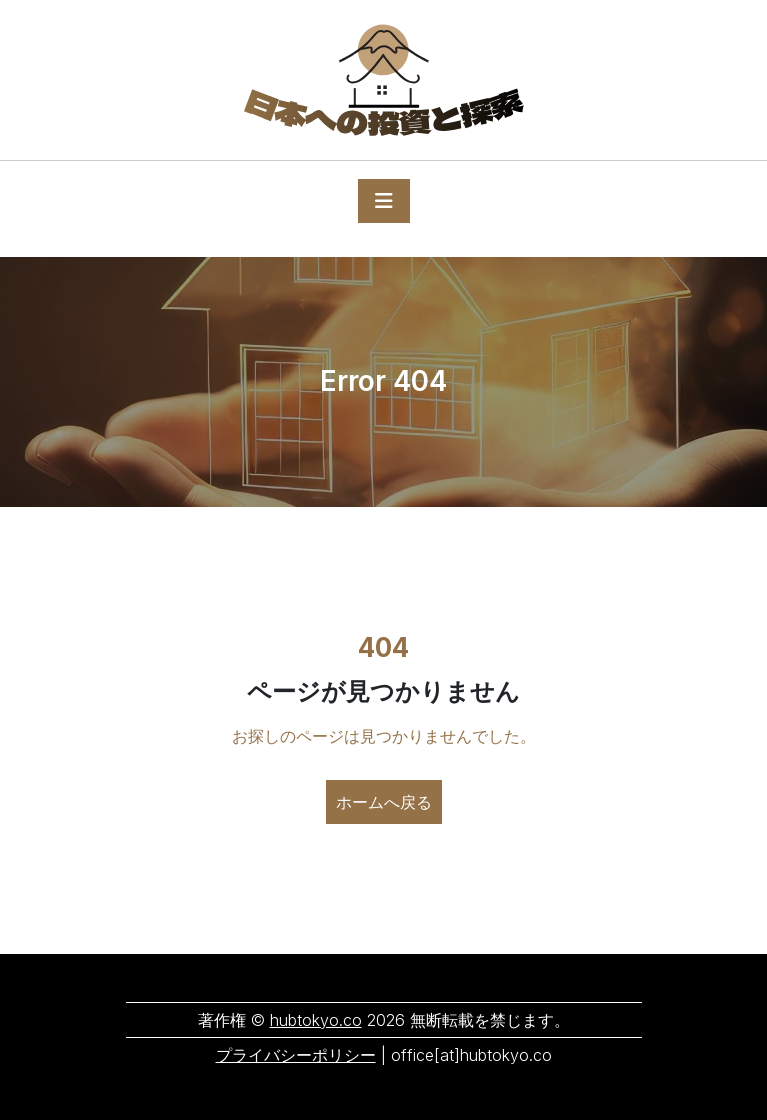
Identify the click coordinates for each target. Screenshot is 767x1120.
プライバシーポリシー (296, 1055)
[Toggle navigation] (384, 201)
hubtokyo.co (316, 1020)
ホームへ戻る (384, 802)
